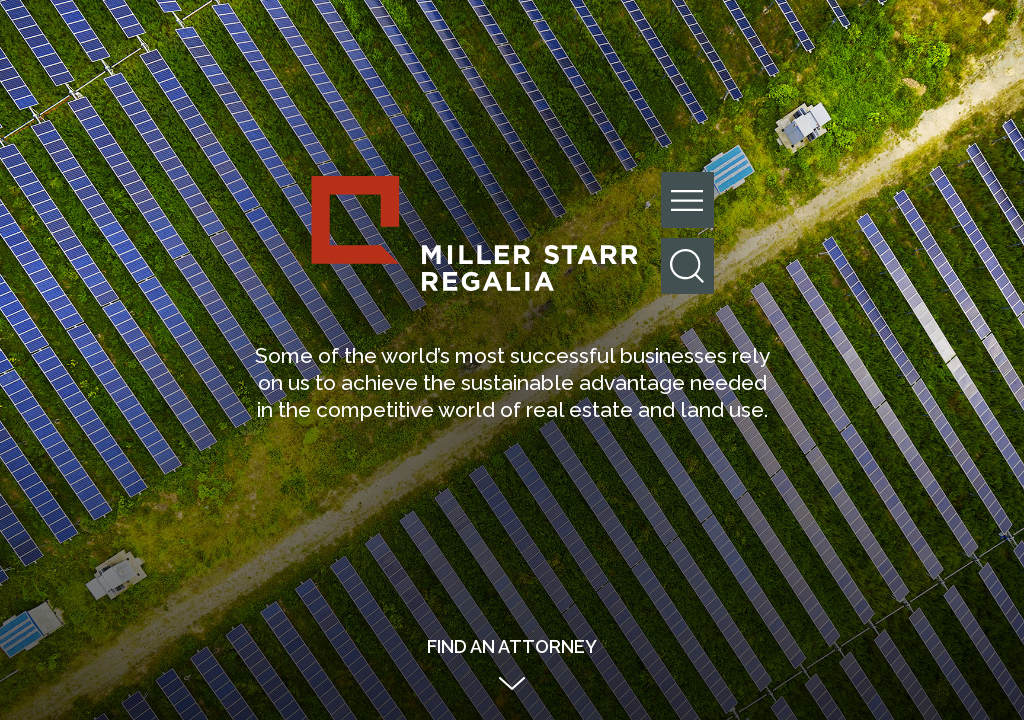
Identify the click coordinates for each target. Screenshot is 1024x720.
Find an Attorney (512, 646)
